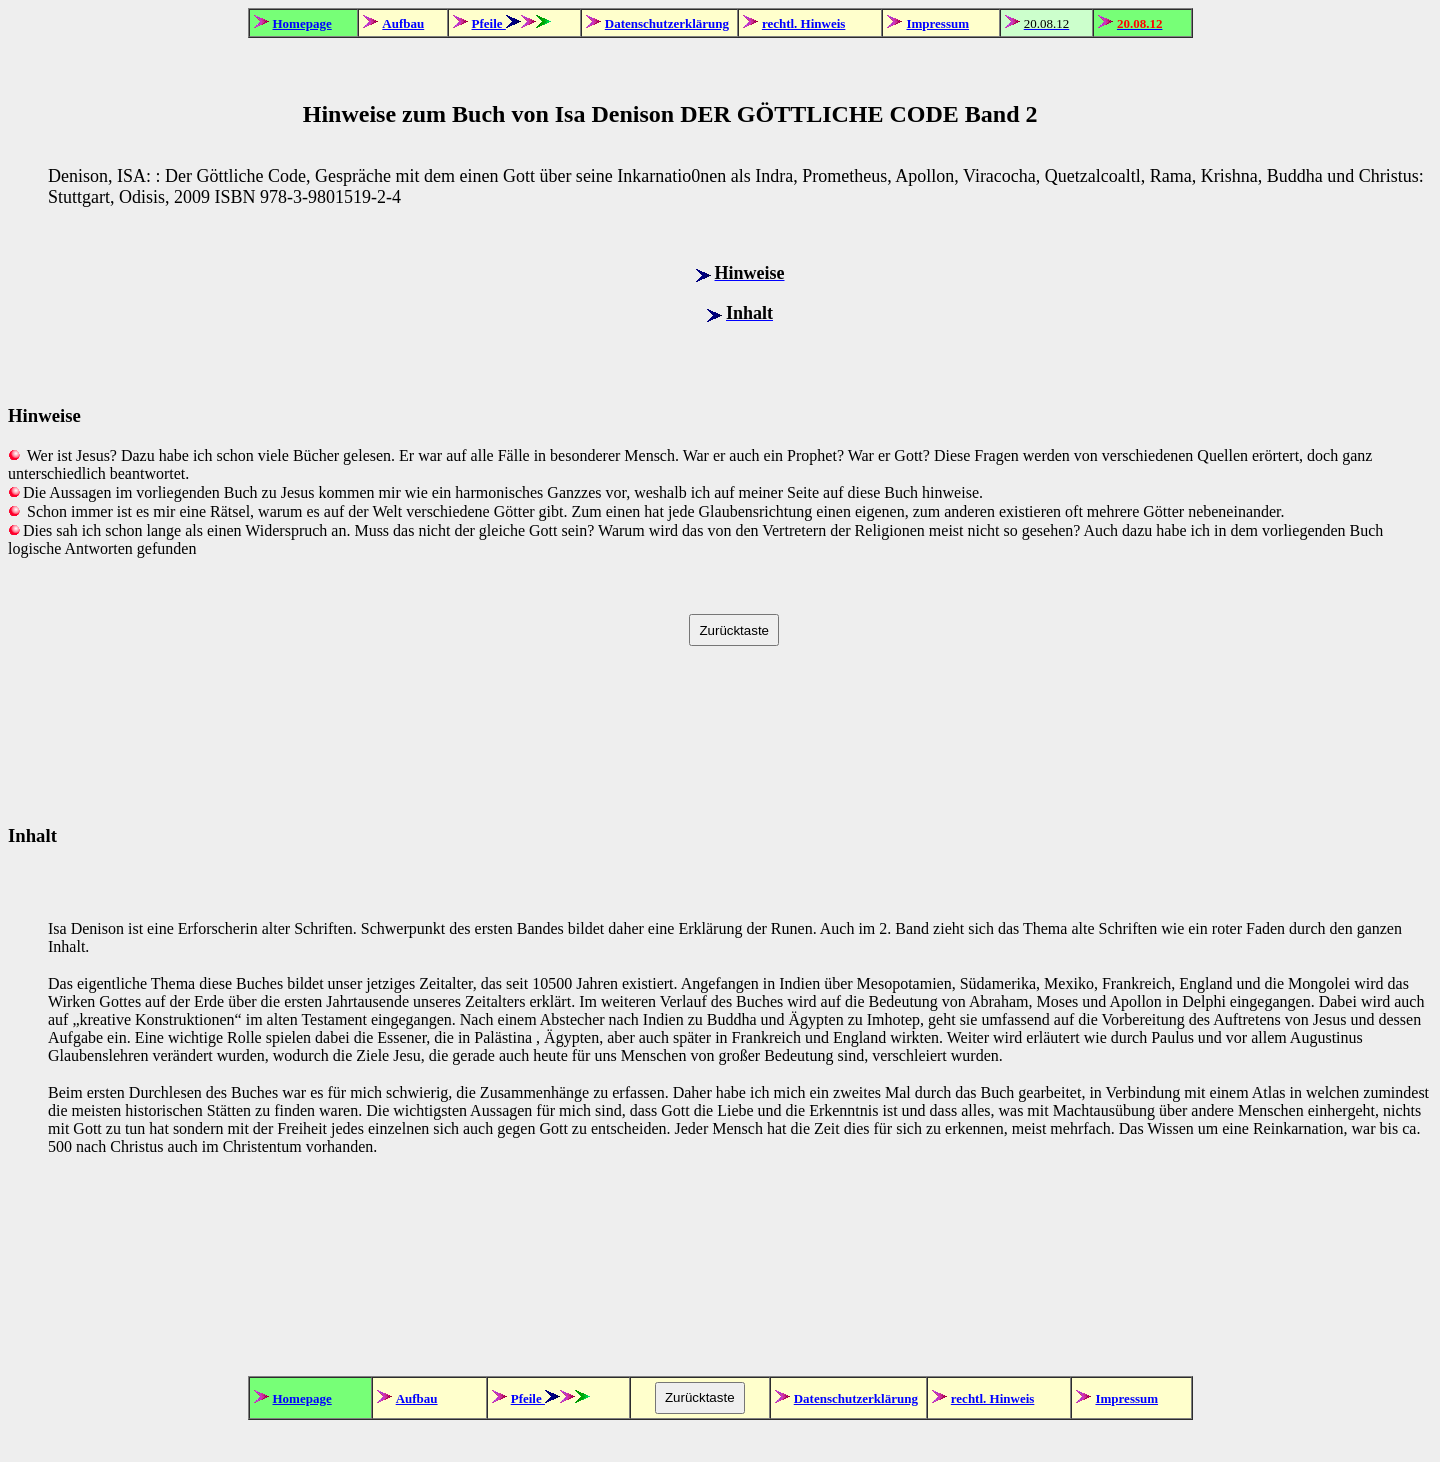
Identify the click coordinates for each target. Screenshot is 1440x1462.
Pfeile (489, 23)
